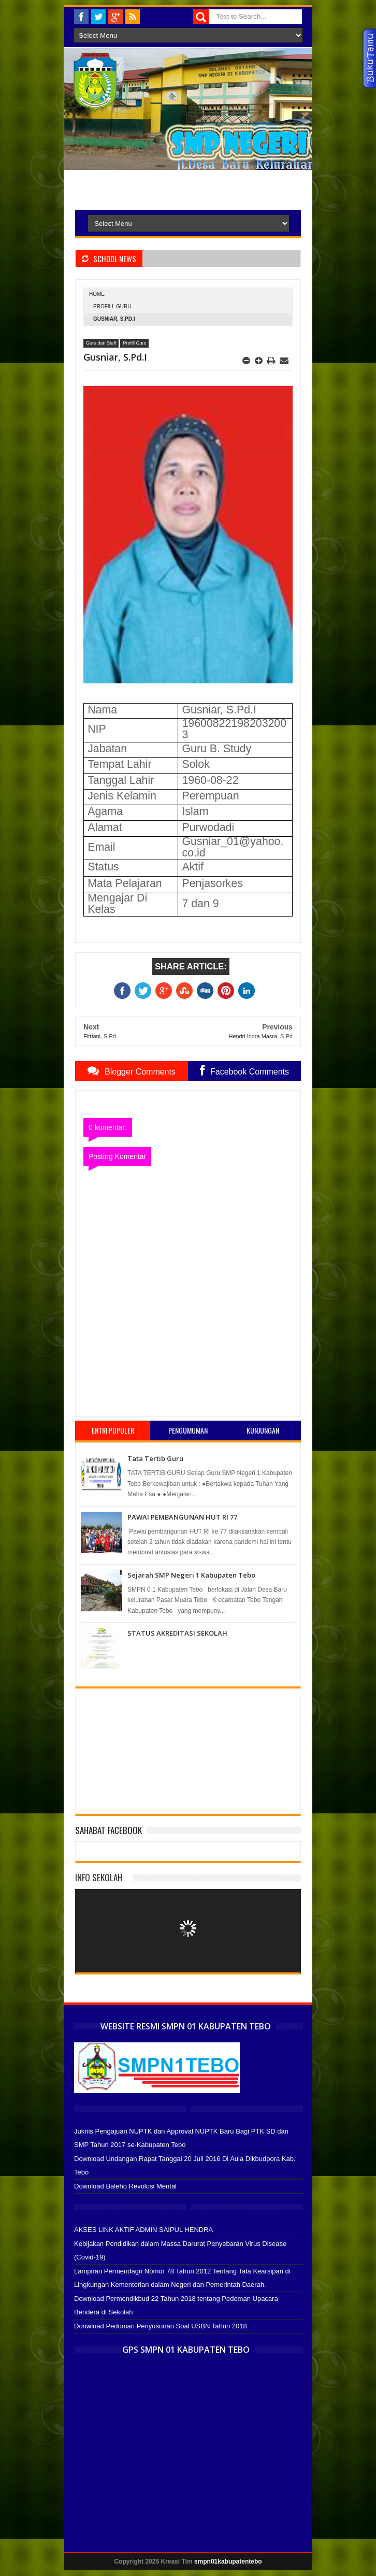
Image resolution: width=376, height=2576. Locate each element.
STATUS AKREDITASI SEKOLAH (177, 1633)
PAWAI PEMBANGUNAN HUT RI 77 (182, 1517)
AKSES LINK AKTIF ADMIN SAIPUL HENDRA (143, 2230)
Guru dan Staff (101, 343)
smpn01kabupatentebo (228, 2561)
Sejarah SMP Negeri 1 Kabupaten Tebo (191, 1575)
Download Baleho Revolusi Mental (125, 2186)
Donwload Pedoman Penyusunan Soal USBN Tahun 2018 (160, 2326)
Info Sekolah (98, 1877)
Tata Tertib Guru (155, 1458)
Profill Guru (112, 306)
